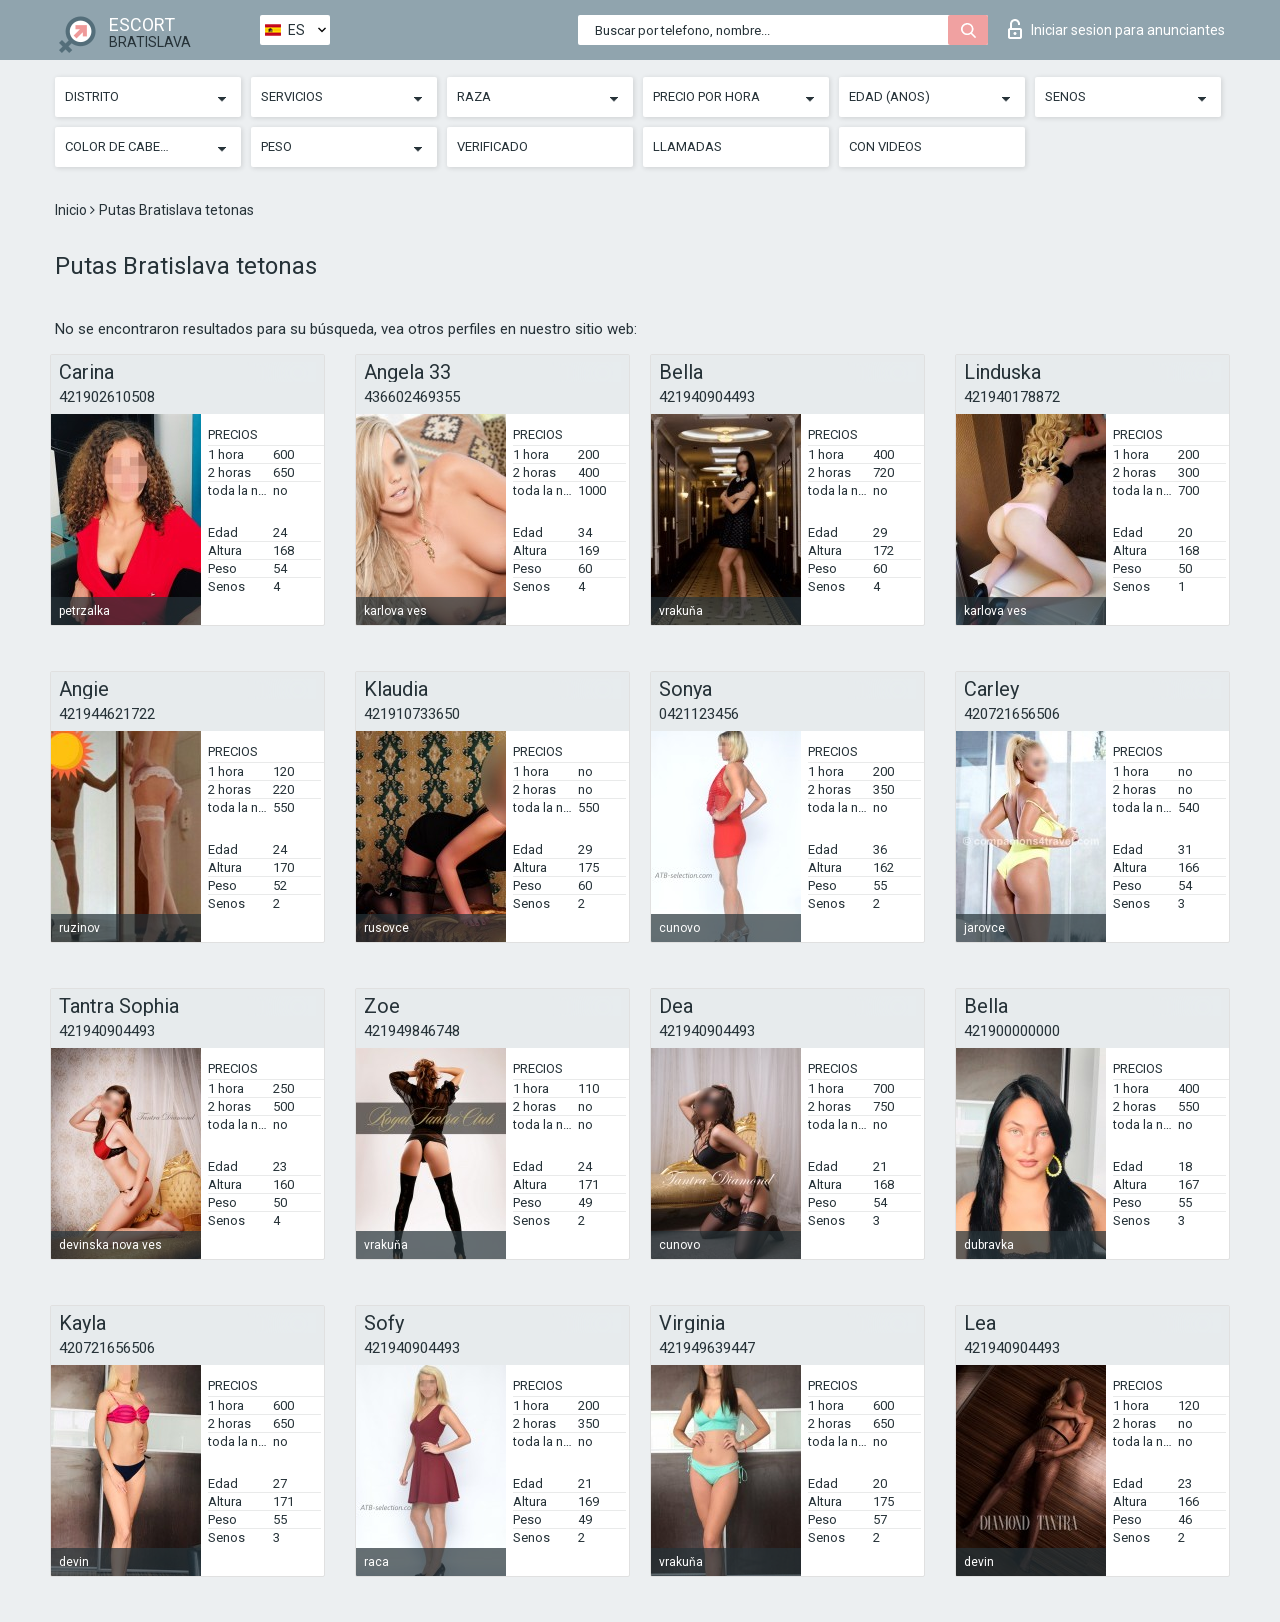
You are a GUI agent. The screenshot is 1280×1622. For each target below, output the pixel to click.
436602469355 (412, 397)
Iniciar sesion (1116, 29)
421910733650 (412, 714)
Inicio (72, 210)
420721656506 (1012, 714)
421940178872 (1012, 397)
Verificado (492, 146)
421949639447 (707, 1348)
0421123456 (699, 714)
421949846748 (412, 1031)
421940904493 (707, 397)
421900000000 (1012, 1031)
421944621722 (107, 714)
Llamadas (687, 146)
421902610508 (107, 397)
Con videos (885, 146)
